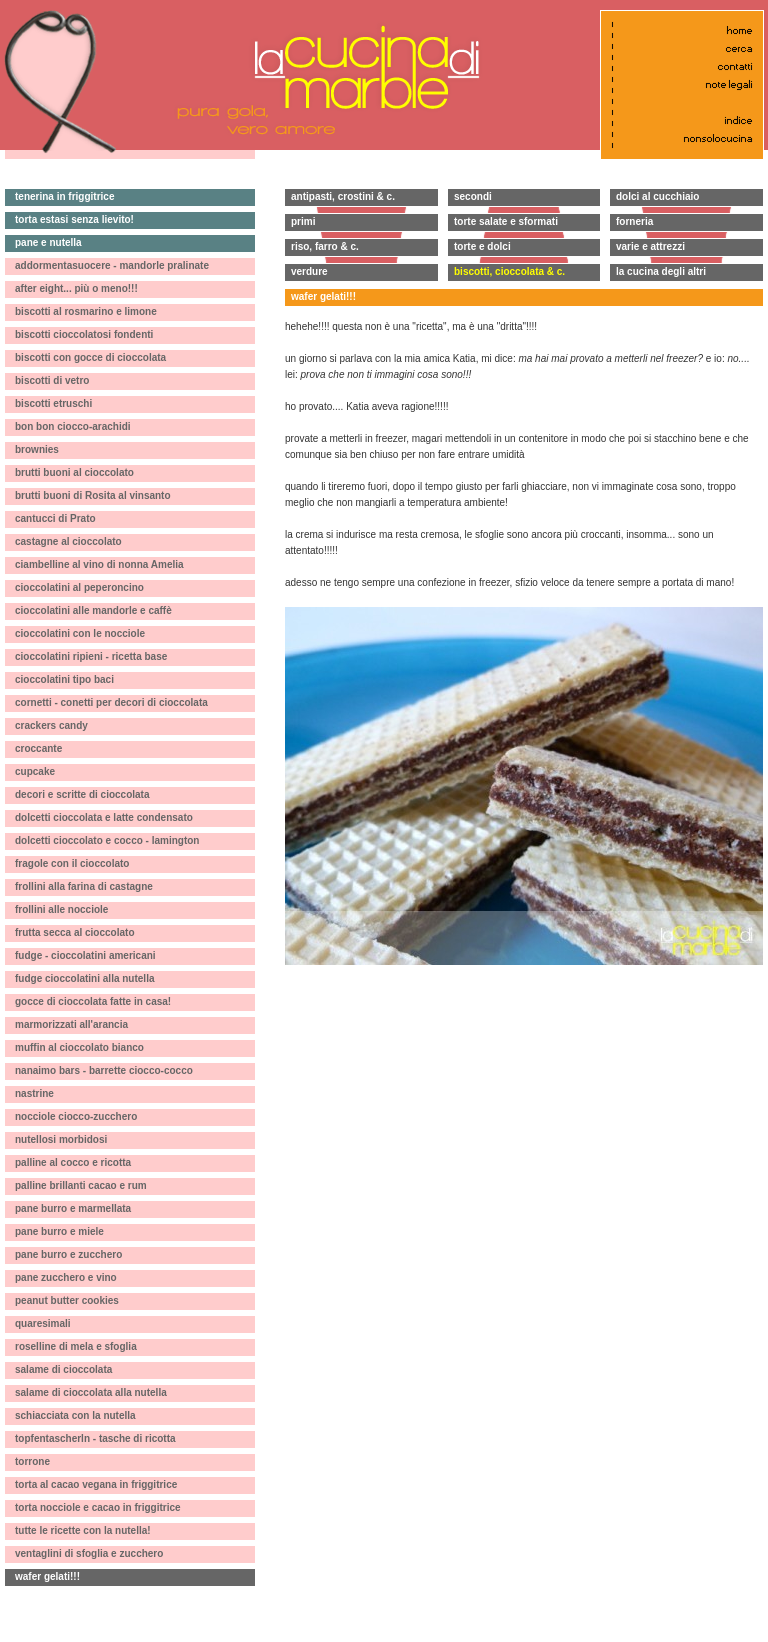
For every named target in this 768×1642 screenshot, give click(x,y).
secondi (473, 196)
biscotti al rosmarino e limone (86, 311)
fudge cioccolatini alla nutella (84, 978)
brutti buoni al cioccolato (74, 472)
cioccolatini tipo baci (64, 679)
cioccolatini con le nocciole (80, 633)
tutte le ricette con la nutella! (83, 1530)
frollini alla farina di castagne (84, 886)
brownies (37, 449)
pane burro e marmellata (73, 1208)
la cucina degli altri (661, 271)
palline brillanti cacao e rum (81, 1185)
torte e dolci (482, 246)
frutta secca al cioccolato (75, 932)
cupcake (35, 771)
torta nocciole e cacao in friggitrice (98, 1507)
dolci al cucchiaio (657, 196)
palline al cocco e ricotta (73, 1162)
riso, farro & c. (325, 246)
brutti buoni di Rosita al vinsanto (93, 495)
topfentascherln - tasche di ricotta (95, 1438)
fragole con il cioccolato (72, 863)
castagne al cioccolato (68, 541)
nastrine (34, 1093)
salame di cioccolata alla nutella (91, 1392)
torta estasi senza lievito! (74, 219)
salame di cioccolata (63, 1369)
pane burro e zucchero (68, 1254)
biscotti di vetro (52, 380)
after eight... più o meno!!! (76, 288)
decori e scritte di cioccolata (82, 794)
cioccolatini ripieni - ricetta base (91, 656)
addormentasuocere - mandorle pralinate (112, 265)
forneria (634, 221)
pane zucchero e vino (66, 1277)
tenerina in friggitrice (64, 196)
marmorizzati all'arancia (71, 1024)
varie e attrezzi (650, 246)
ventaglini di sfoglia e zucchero (89, 1553)
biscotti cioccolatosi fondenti (84, 334)
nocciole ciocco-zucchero (76, 1116)
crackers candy (51, 725)
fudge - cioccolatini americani (85, 955)
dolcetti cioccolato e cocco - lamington (107, 840)
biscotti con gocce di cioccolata (90, 357)
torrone (32, 1461)
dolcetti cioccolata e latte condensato (104, 817)
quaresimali (43, 1323)
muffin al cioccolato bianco (79, 1047)
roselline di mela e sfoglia (76, 1346)
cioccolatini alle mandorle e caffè (93, 610)
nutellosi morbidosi (61, 1139)
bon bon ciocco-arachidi (73, 426)
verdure (309, 271)
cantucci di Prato (55, 518)
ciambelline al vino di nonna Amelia (99, 564)
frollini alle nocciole (61, 909)
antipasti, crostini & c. (343, 196)
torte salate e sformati (506, 221)
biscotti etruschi (53, 403)
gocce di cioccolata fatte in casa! (93, 1001)
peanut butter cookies (67, 1300)
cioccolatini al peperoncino (79, 587)
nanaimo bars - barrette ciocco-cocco (104, 1070)
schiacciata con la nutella (75, 1415)
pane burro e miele (59, 1231)
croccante (38, 748)
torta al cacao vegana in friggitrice (96, 1484)
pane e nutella (48, 242)
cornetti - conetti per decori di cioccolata (111, 702)
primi (303, 221)
